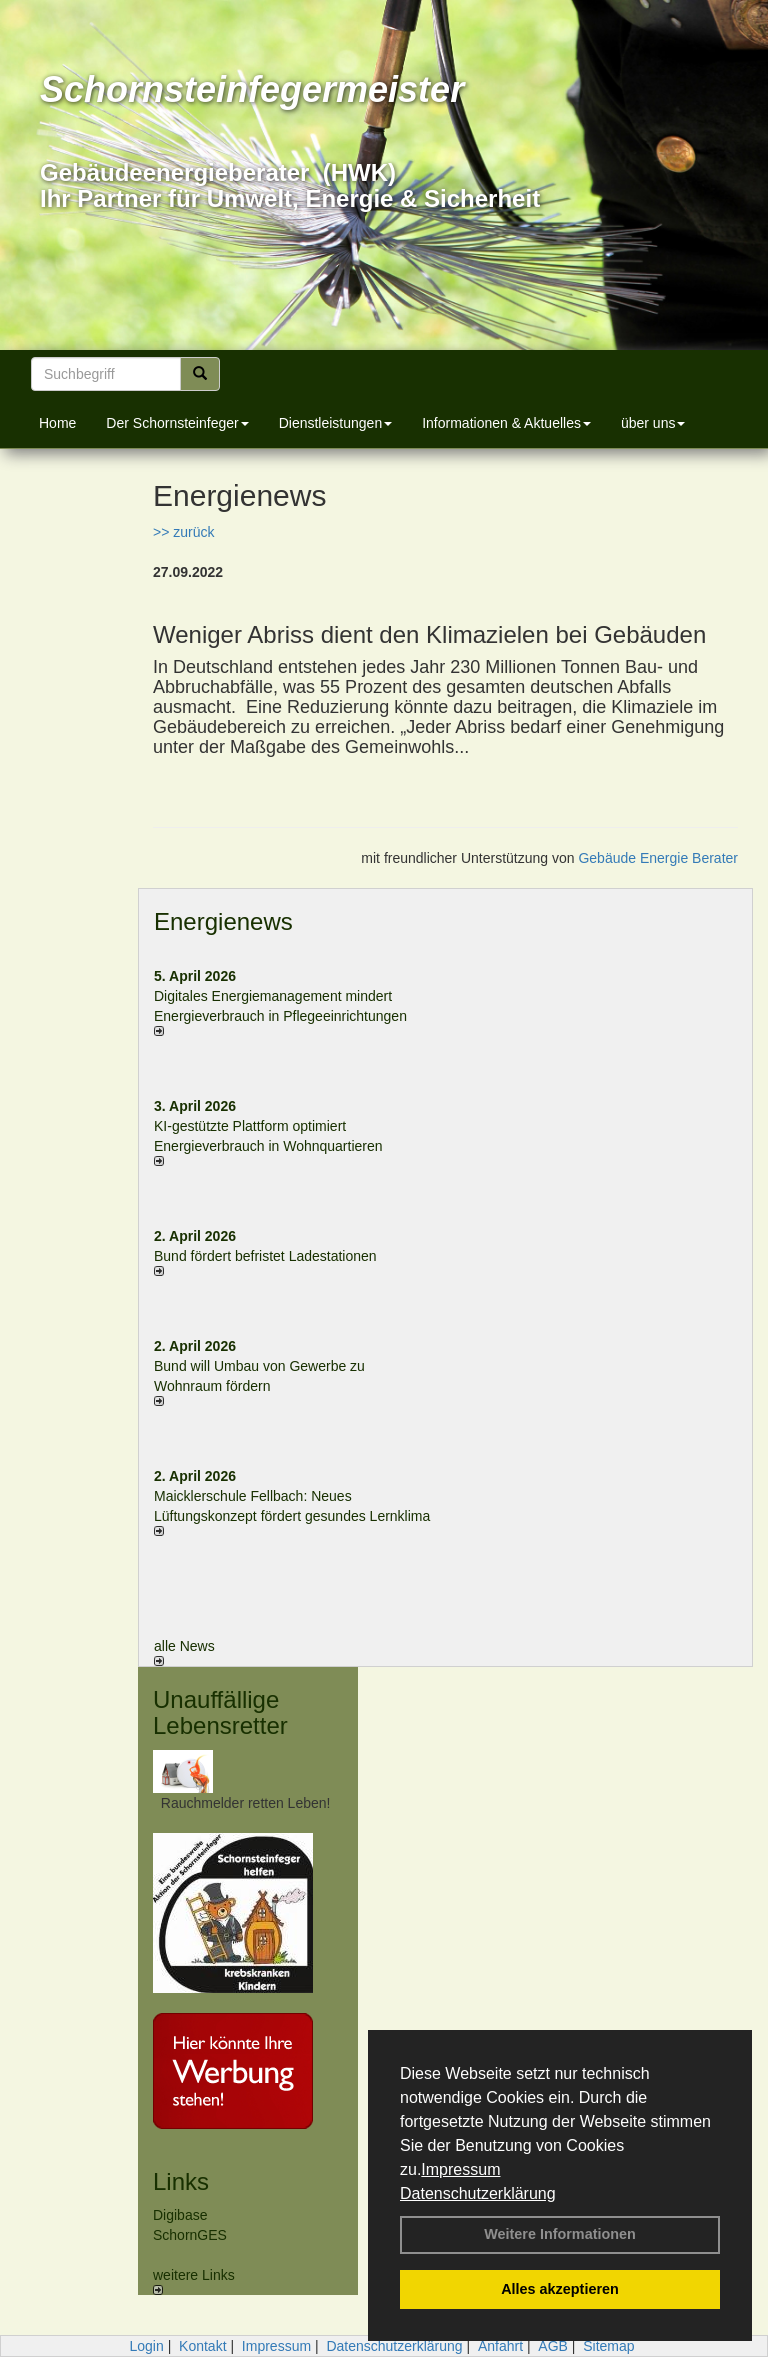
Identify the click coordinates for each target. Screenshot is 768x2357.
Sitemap (608, 2346)
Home (57, 423)
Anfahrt (500, 2346)
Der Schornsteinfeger (177, 423)
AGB (553, 2346)
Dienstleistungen (336, 423)
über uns (653, 423)
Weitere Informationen (560, 2234)
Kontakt (202, 2346)
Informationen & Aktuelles (506, 423)
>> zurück (183, 532)
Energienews (223, 921)
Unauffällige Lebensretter (220, 1712)
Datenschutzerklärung (478, 2193)
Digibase (180, 2215)
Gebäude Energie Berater (658, 858)
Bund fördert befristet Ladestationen (265, 1256)
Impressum (460, 2169)
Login (146, 2346)
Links (181, 2181)
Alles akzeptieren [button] (560, 2289)
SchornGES (190, 2235)
